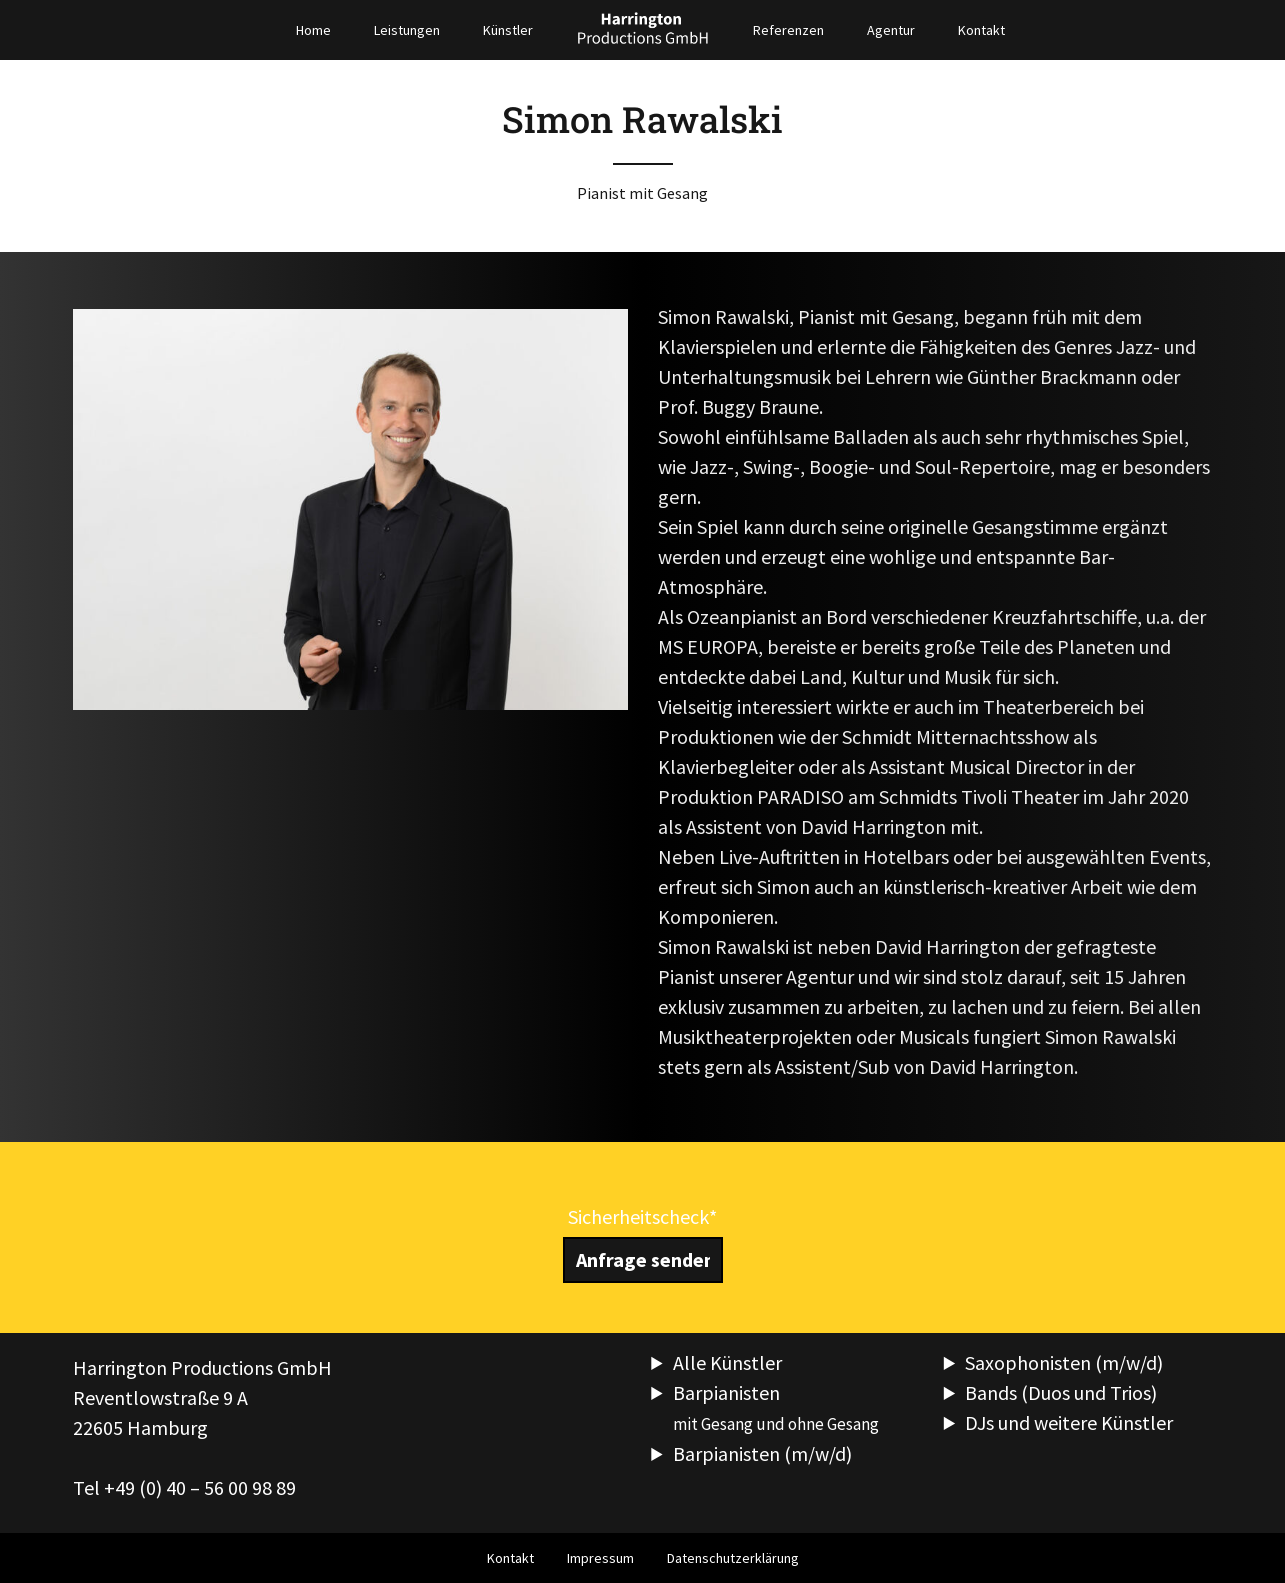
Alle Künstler (727, 1362)
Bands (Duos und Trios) (1061, 1392)
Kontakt (981, 30)
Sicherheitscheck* (642, 1216)
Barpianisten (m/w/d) (762, 1453)
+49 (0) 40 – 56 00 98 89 (200, 1487)
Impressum (600, 1558)
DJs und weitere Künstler (1069, 1422)
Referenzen (788, 30)
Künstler (508, 30)
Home (313, 30)
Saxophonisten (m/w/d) (1064, 1362)
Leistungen (407, 30)
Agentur (891, 30)
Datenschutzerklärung (733, 1558)
